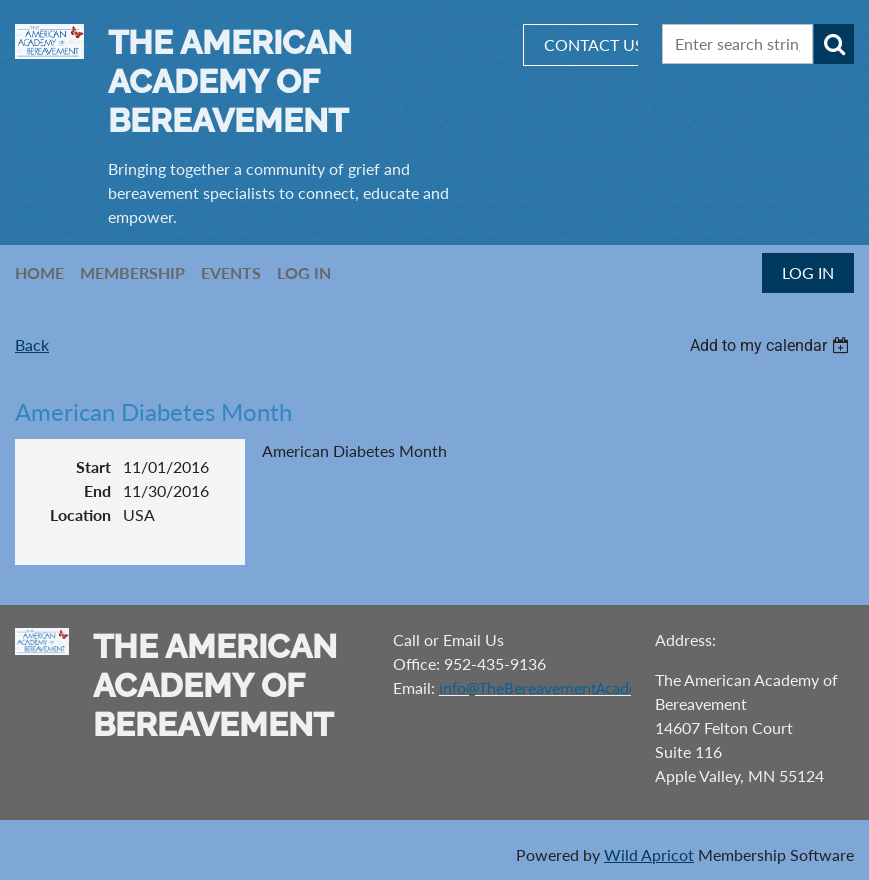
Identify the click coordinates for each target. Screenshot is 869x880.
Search (834, 44)
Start (93, 466)
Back (32, 344)
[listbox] (772, 345)
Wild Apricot (649, 854)
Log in (808, 272)
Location (80, 514)
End (97, 490)
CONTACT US (594, 44)
